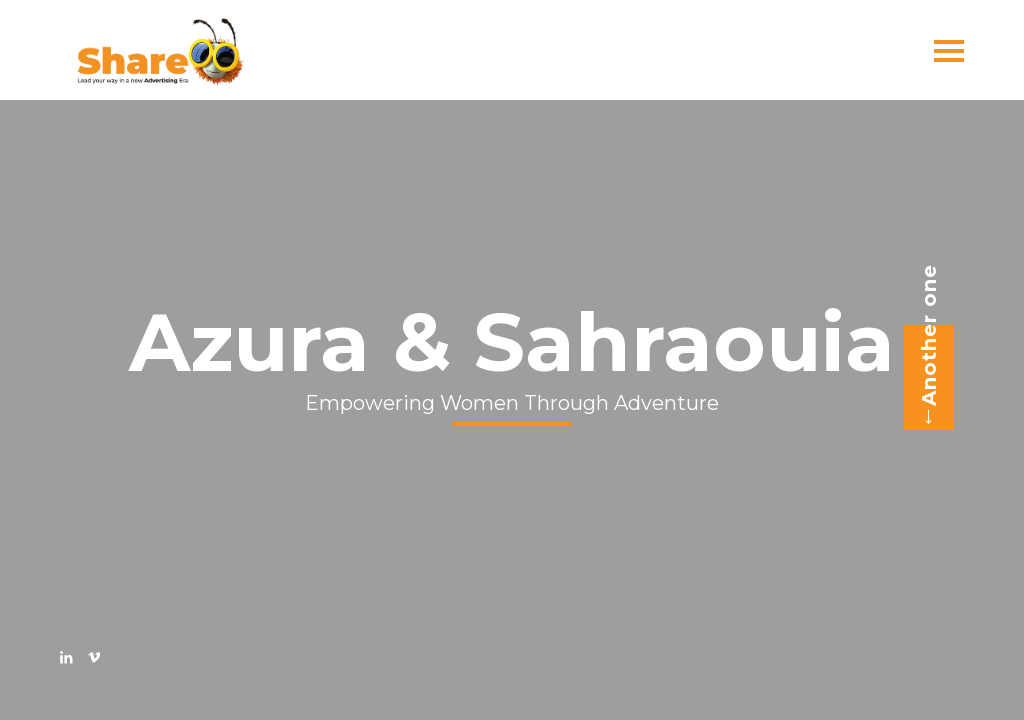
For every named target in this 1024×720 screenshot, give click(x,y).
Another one (922, 347)
